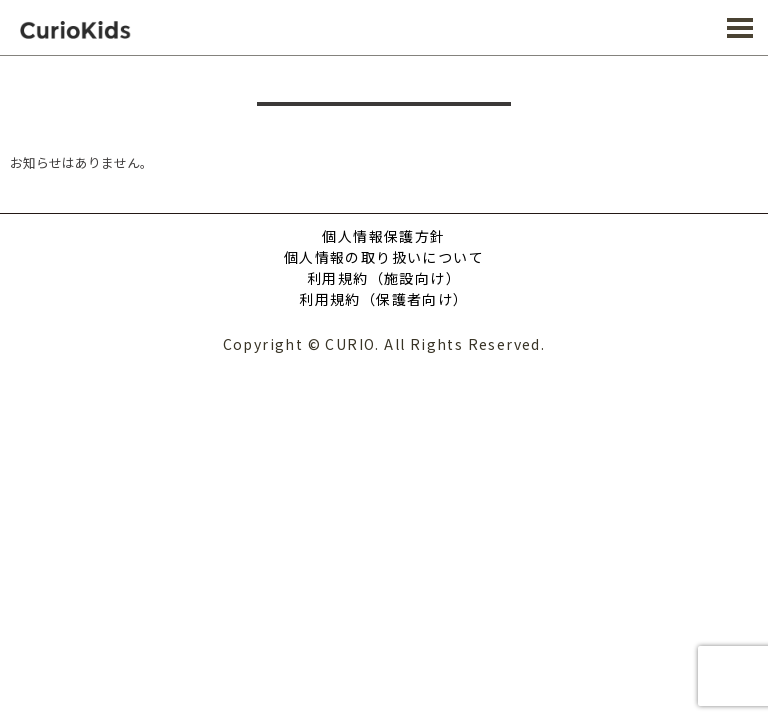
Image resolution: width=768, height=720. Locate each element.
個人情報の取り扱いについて (384, 257)
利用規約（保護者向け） (383, 299)
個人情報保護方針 (383, 236)
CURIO (90, 29)
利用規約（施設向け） (384, 278)
